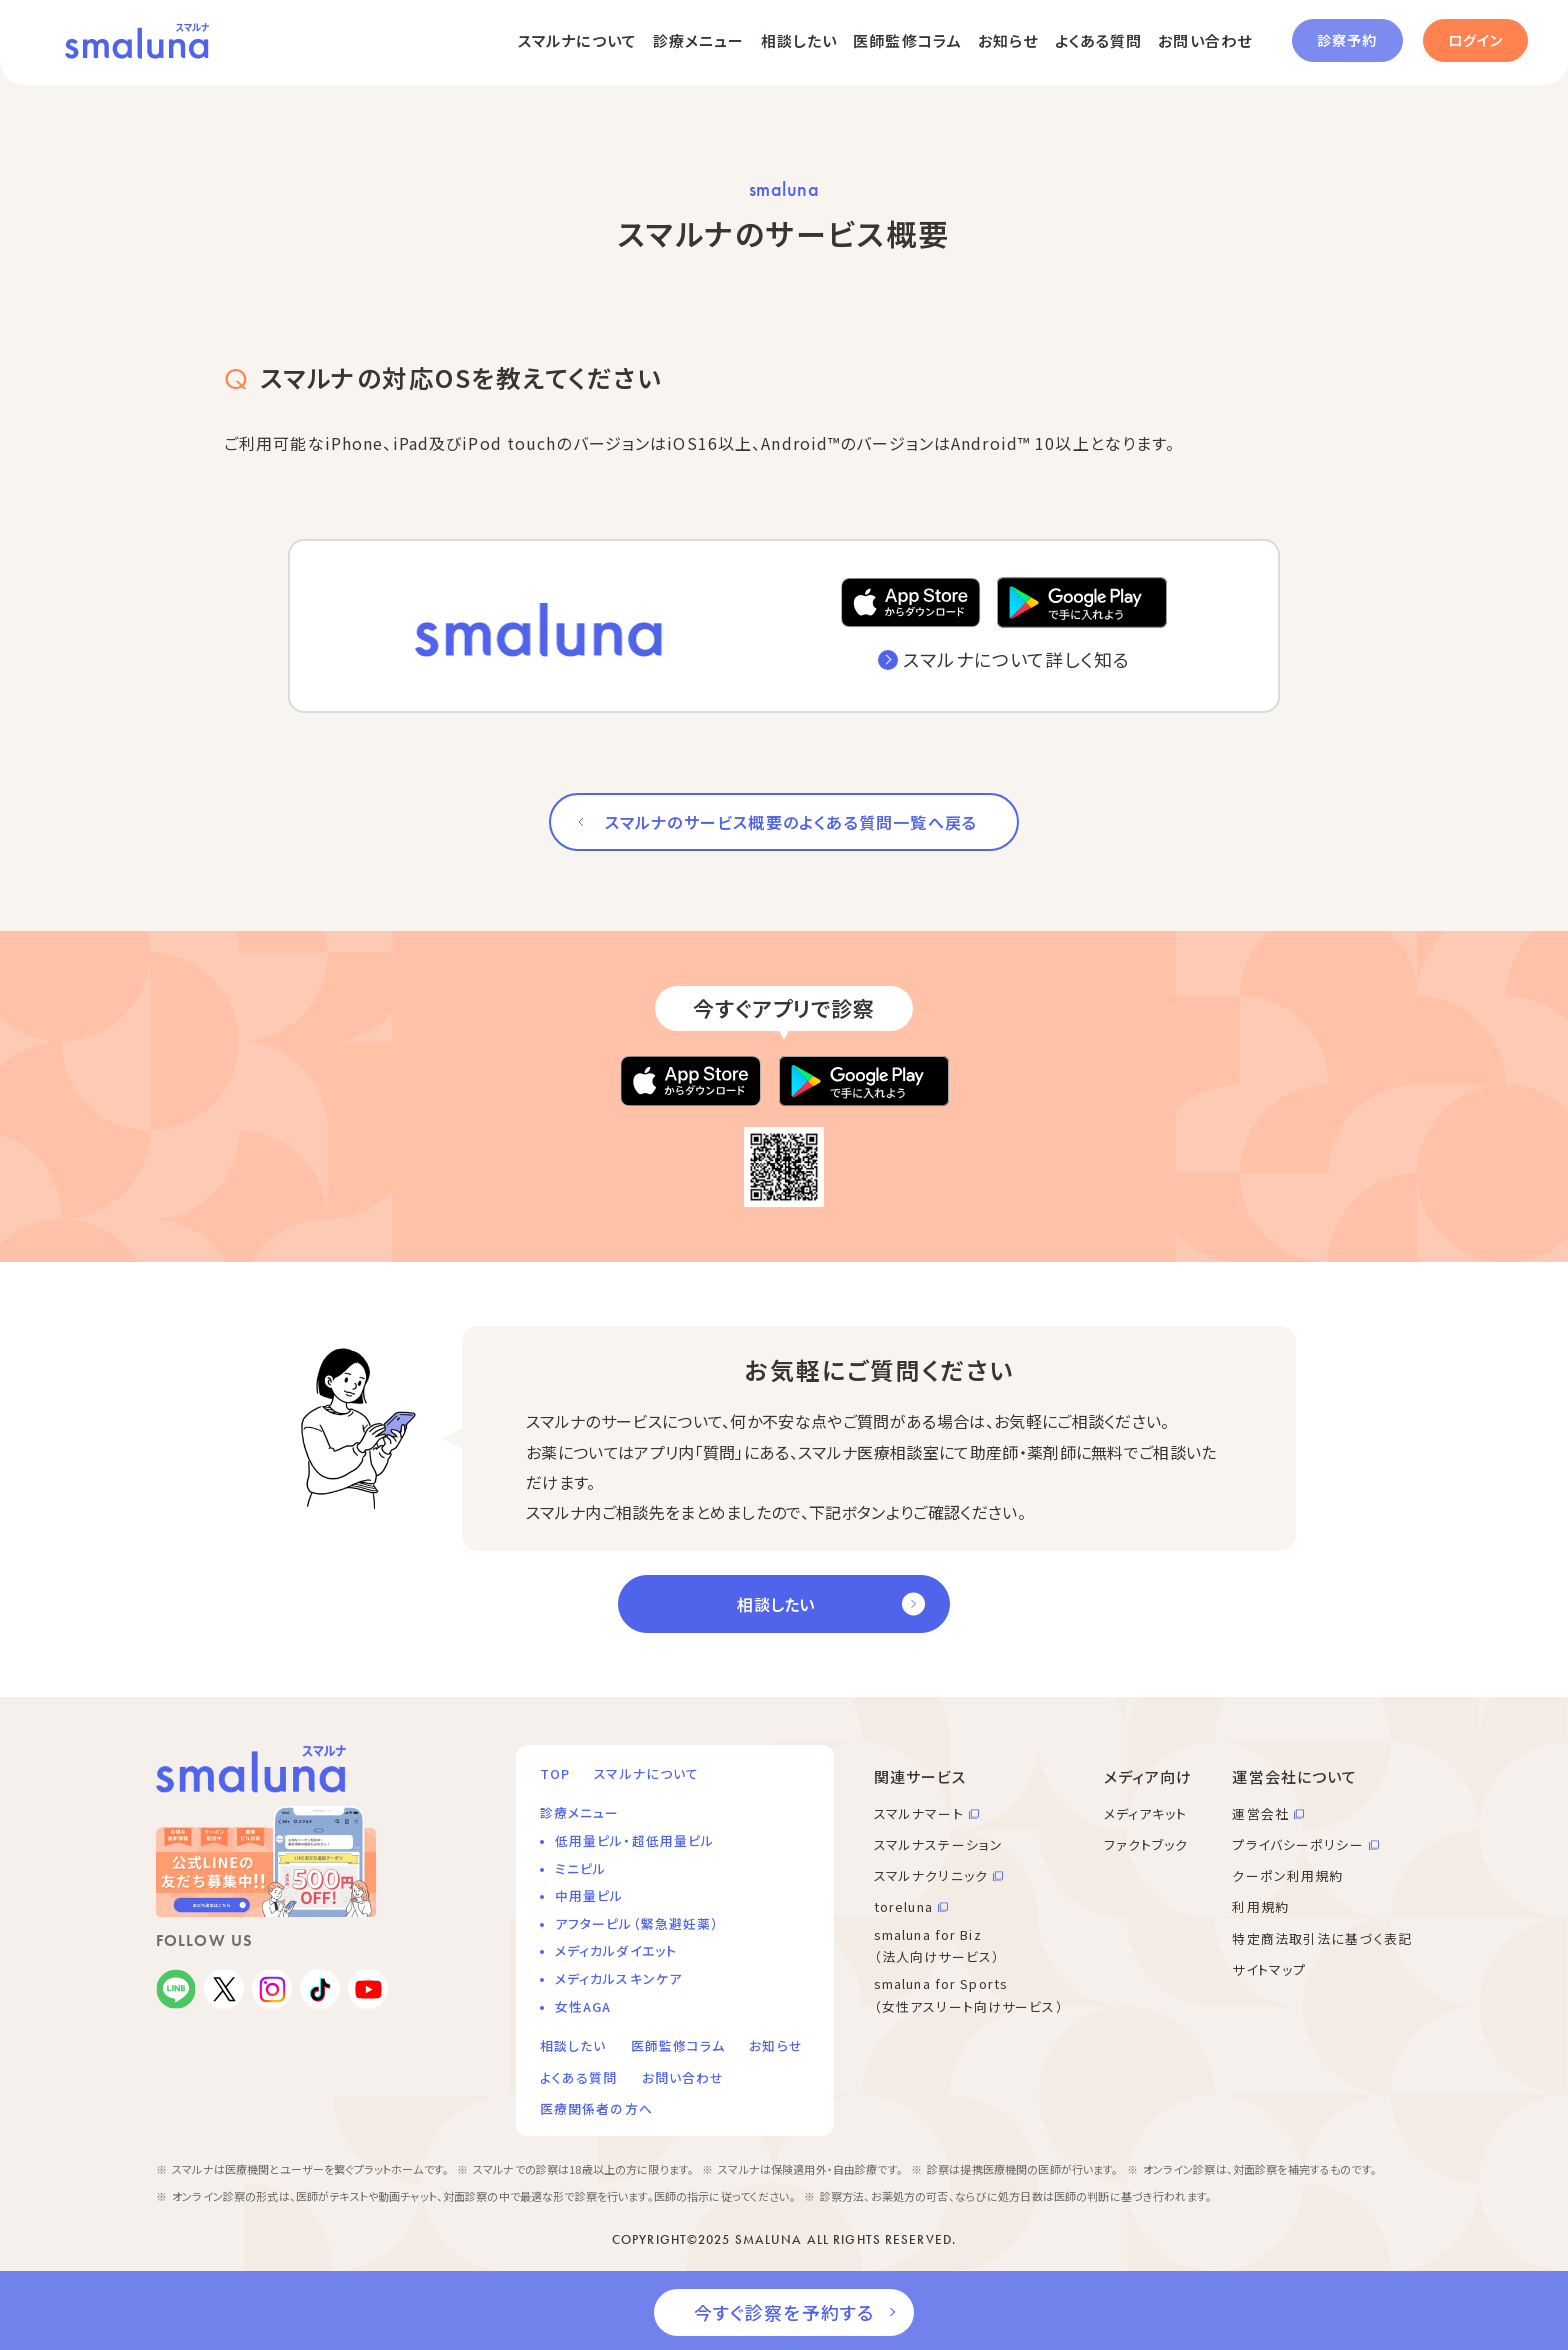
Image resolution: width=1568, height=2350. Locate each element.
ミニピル (580, 1868)
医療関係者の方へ (596, 2108)
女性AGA (583, 2006)
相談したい (799, 40)
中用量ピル (589, 1895)
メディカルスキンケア (618, 1978)
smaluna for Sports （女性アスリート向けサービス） (969, 1995)
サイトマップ (1269, 1969)
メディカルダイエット (616, 1950)
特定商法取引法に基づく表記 (1322, 1938)
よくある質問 (1099, 40)
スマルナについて (577, 40)
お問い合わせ (1205, 40)
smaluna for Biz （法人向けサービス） (937, 1946)
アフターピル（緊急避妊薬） (637, 1923)
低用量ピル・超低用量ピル (634, 1840)
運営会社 (1260, 1813)
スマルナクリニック (931, 1875)
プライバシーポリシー (1297, 1844)
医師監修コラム (907, 40)
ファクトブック (1146, 1844)
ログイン (1475, 40)
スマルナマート (919, 1813)
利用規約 (1260, 1906)
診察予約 (1347, 40)
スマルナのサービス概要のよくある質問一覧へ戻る (791, 822)
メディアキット (1146, 1813)
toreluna (903, 1906)
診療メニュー (699, 40)
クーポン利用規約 (1287, 1875)
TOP (555, 1773)
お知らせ (1008, 40)
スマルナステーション (938, 1844)
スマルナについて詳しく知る (1016, 659)
